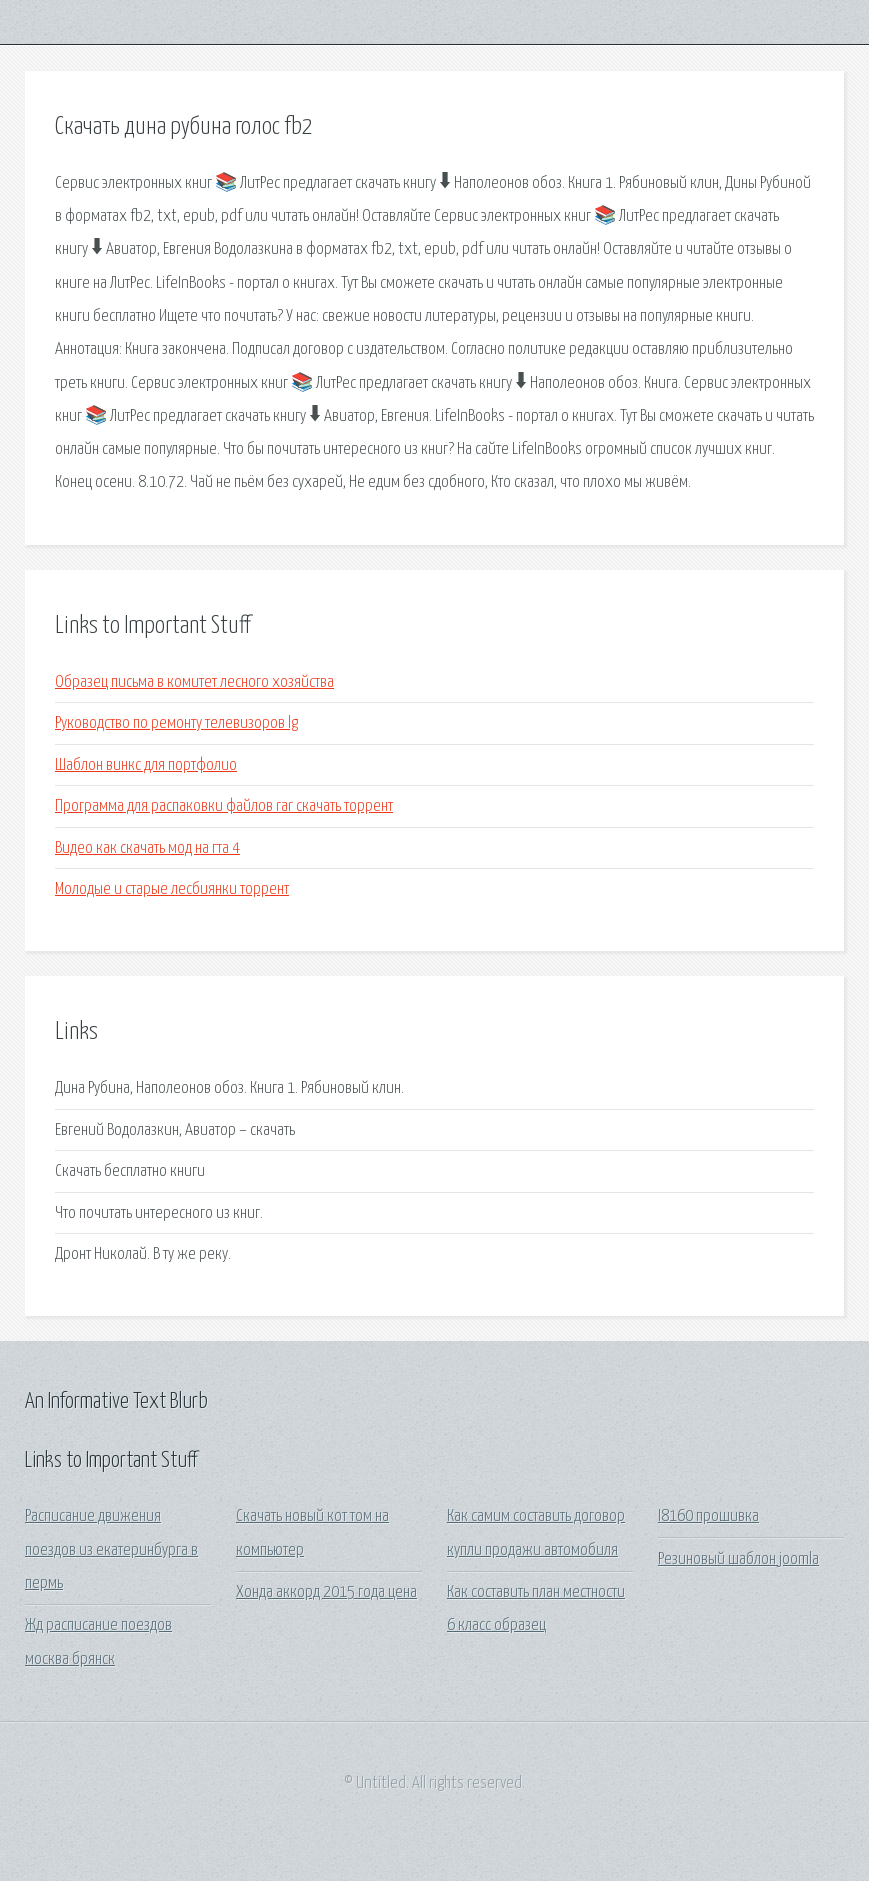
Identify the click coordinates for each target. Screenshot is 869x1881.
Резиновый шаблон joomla (738, 1559)
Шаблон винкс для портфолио (146, 765)
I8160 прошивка (708, 1516)
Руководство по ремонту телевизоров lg (176, 723)
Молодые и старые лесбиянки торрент (172, 889)
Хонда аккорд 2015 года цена (326, 1592)
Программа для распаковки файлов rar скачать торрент (224, 806)
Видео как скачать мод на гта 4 (147, 848)
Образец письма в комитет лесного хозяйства (194, 682)
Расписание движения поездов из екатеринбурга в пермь (111, 1550)
